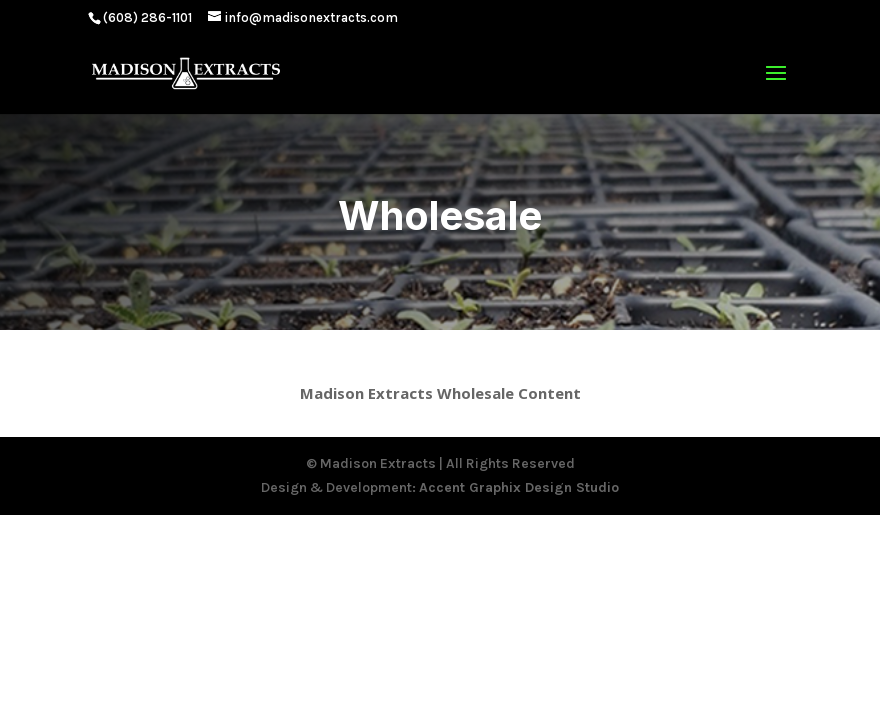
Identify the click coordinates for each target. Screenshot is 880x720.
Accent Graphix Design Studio (519, 487)
